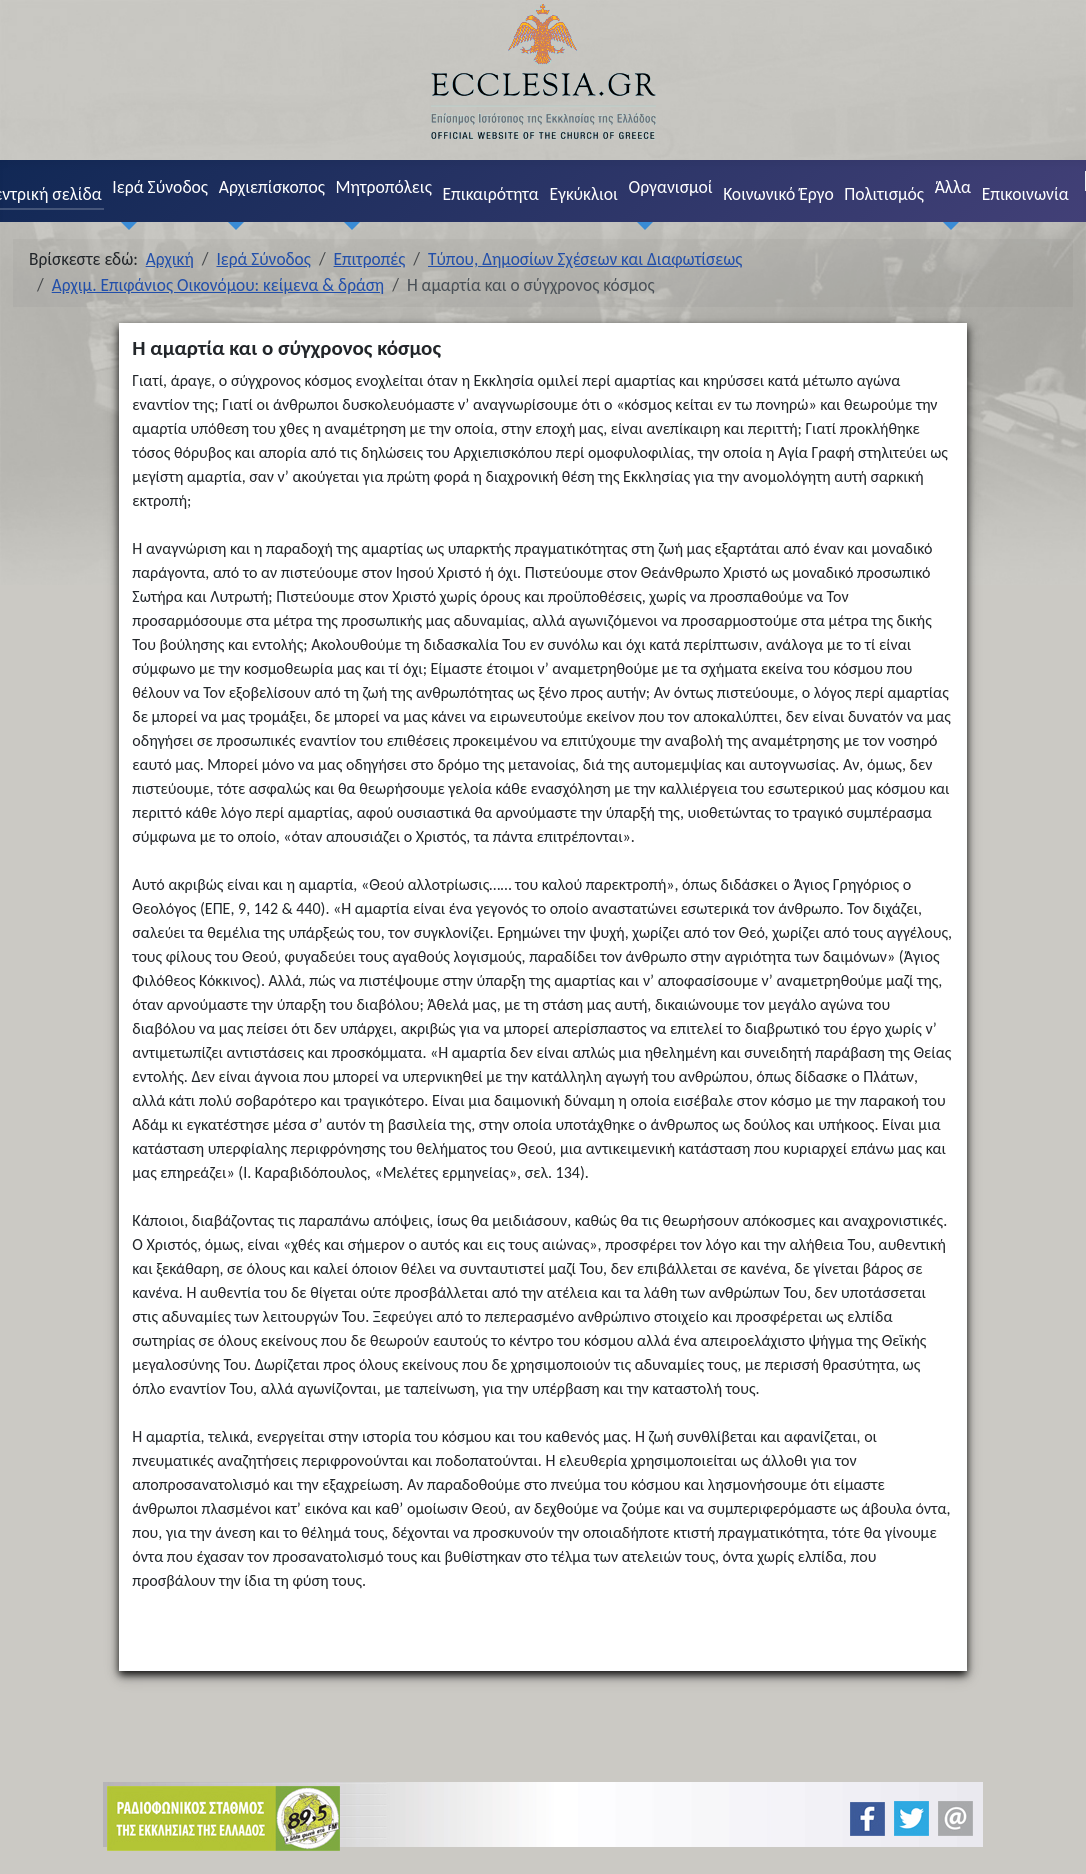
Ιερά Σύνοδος (160, 187)
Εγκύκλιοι (583, 194)
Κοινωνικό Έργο (778, 194)
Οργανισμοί (671, 187)
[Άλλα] (947, 225)
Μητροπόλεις (384, 187)
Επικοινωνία (1025, 194)
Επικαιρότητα (490, 194)
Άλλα (953, 187)
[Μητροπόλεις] (348, 225)
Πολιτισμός (884, 194)
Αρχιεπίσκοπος (272, 187)
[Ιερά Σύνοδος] (125, 225)
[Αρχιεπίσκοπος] (231, 225)
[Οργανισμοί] (641, 225)
